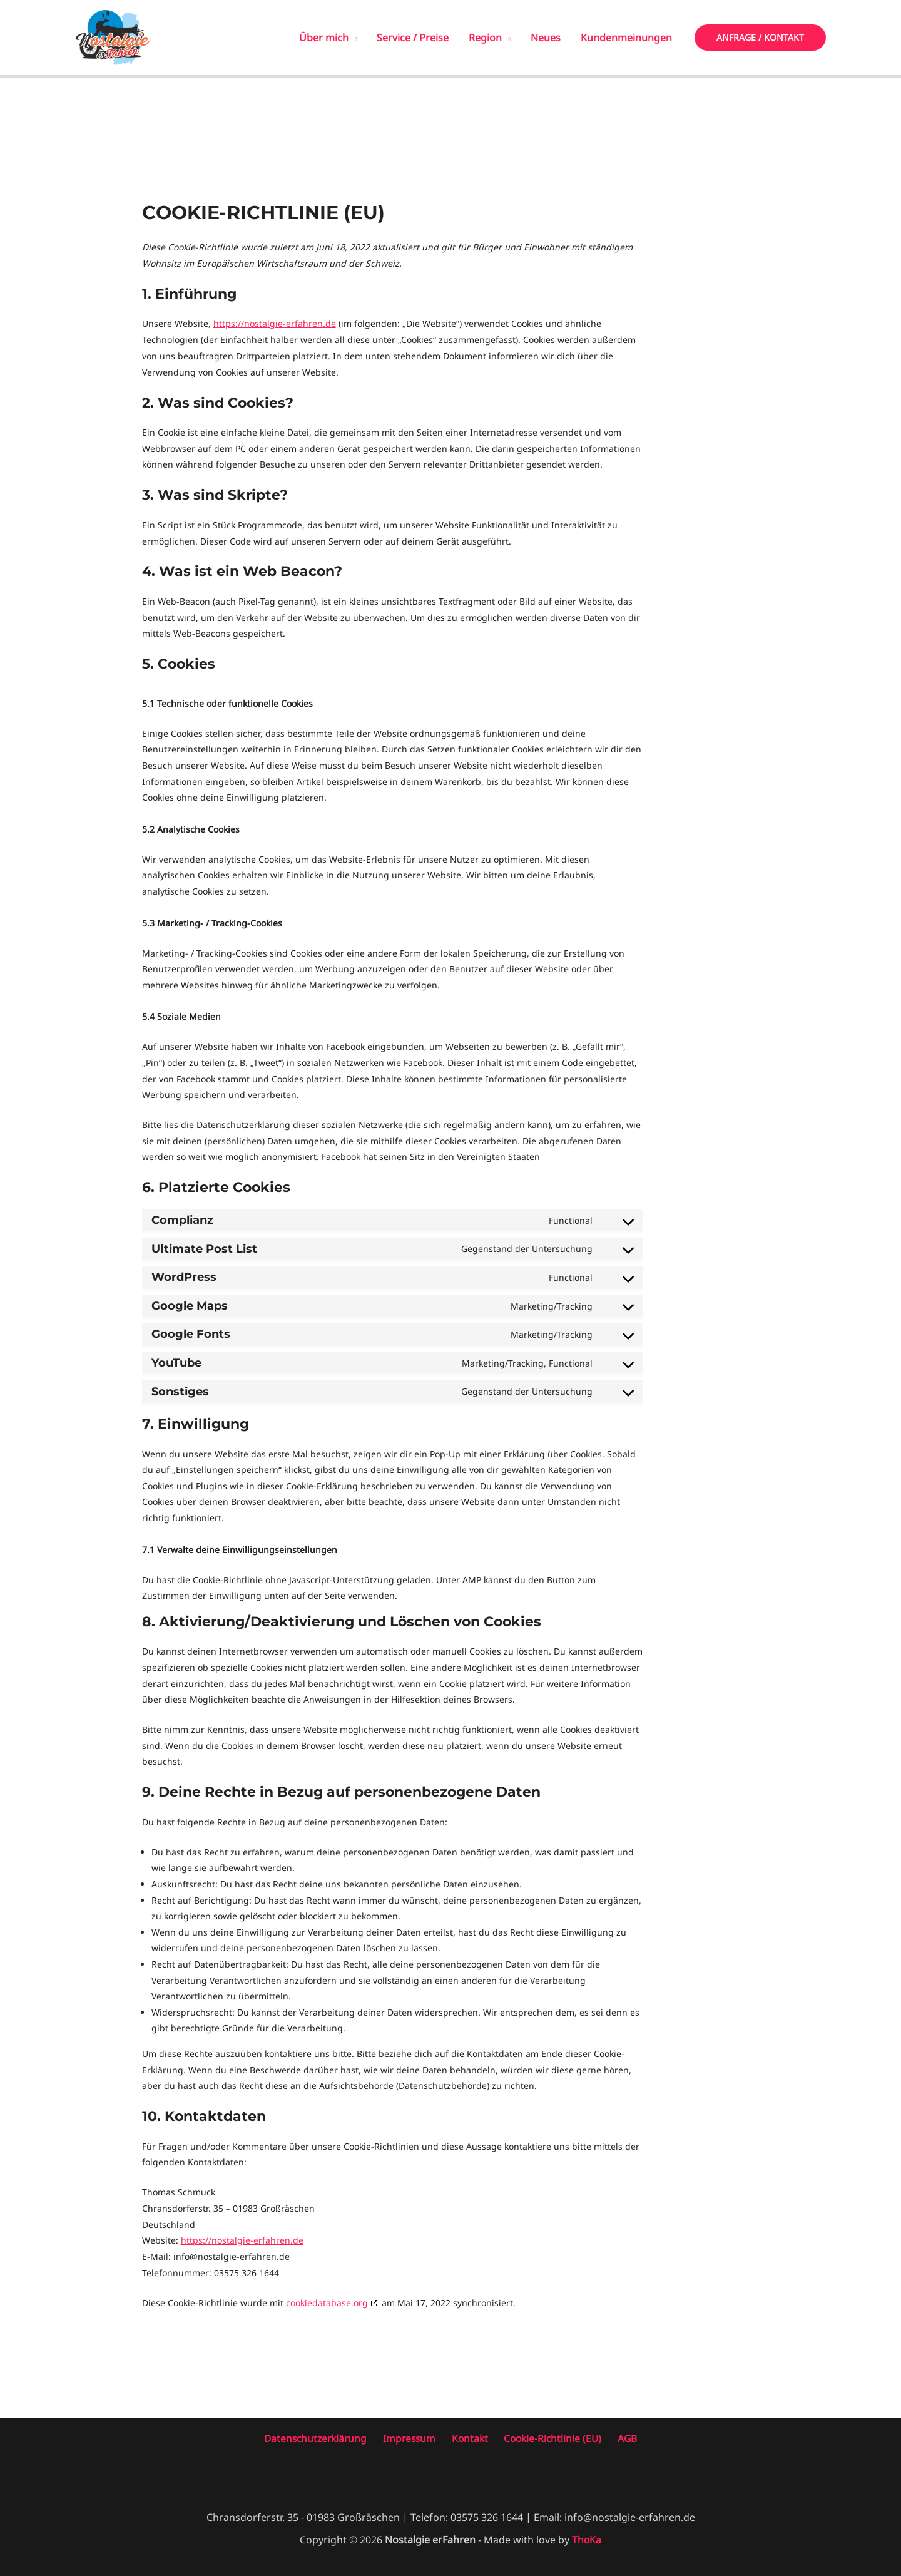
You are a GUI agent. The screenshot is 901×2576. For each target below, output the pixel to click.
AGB (621, 2438)
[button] (760, 37)
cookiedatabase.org (327, 2302)
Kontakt (471, 2438)
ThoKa (587, 2539)
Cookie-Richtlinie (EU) (550, 2438)
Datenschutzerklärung (324, 2438)
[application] (353, 37)
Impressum (415, 2438)
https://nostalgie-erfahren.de (274, 323)
